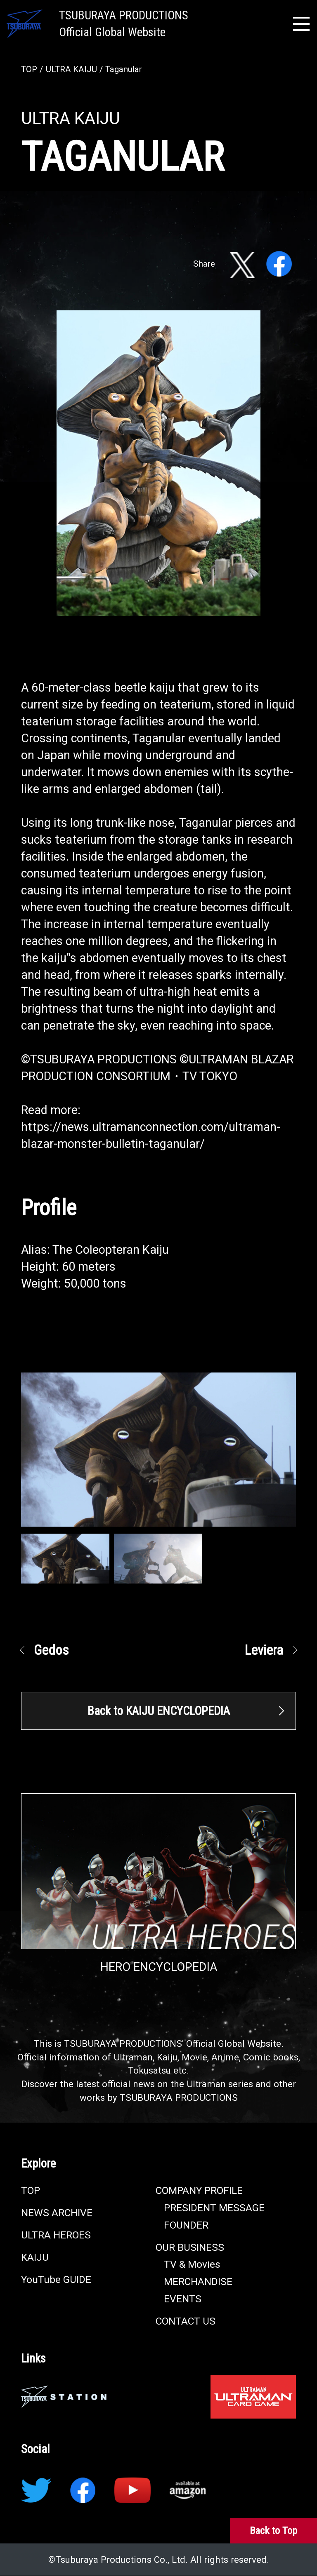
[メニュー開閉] (301, 24)
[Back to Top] (273, 2530)
